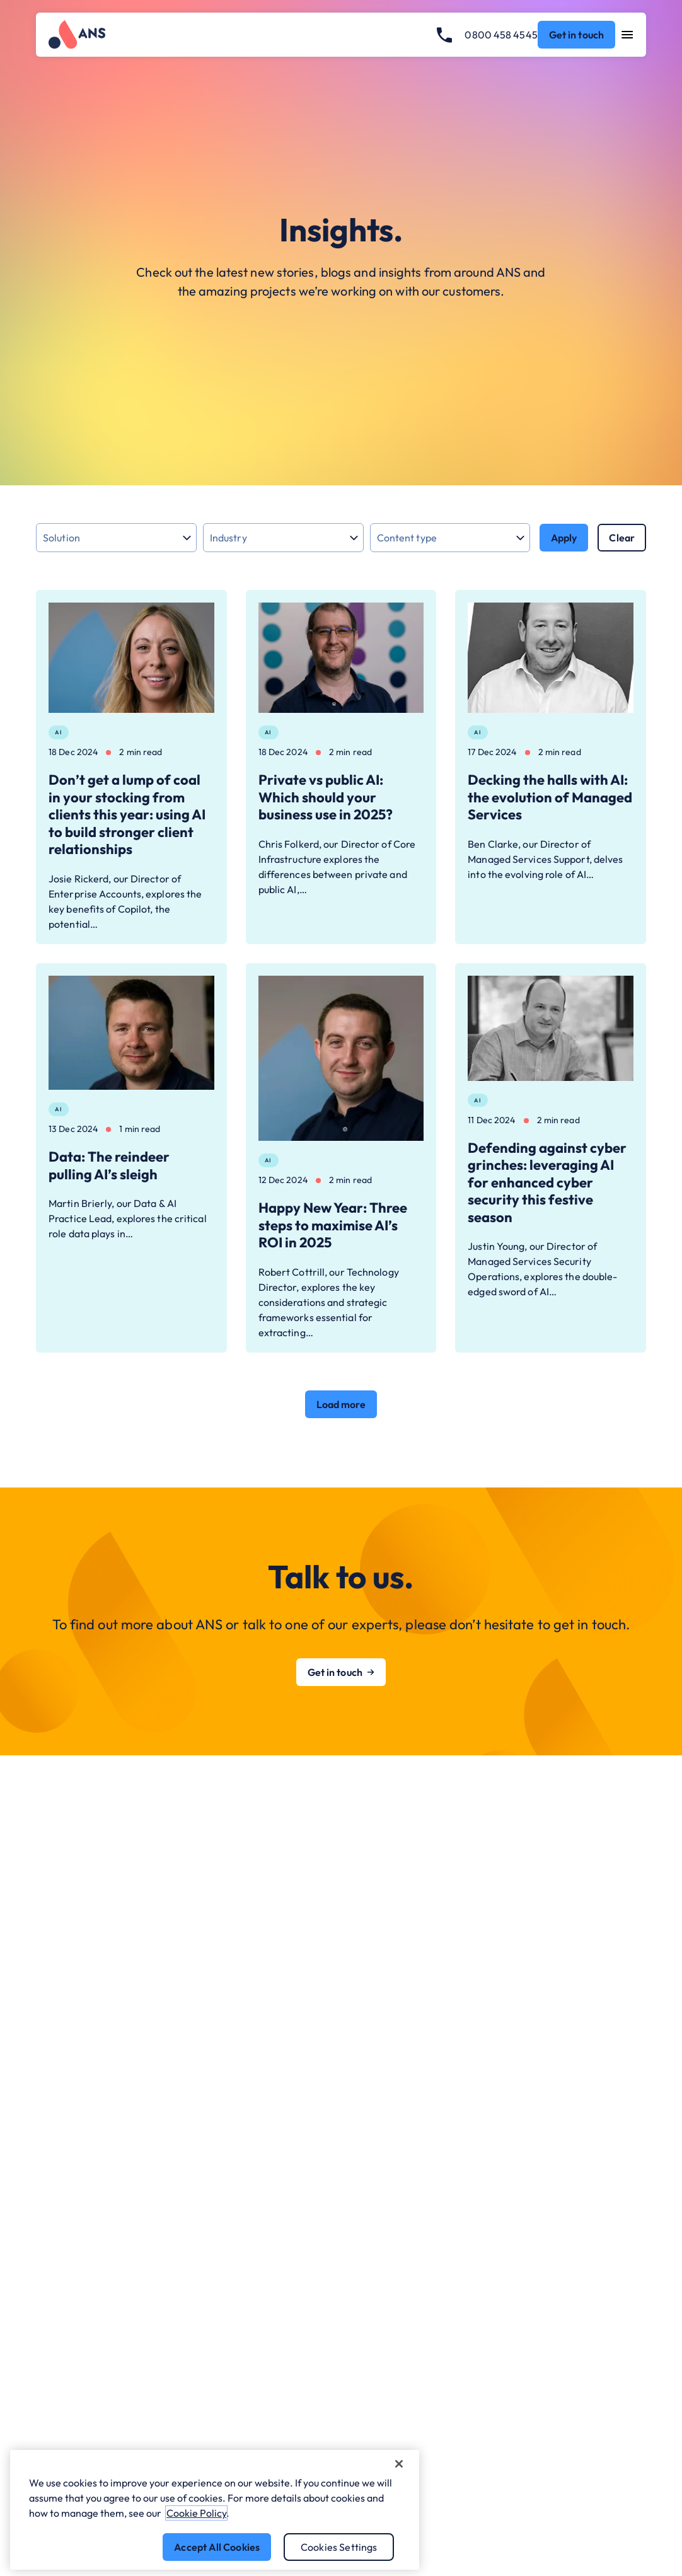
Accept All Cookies (217, 2547)
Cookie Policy (196, 2513)
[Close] (399, 2464)
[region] (214, 2510)
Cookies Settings (339, 2547)
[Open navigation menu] (627, 34)
